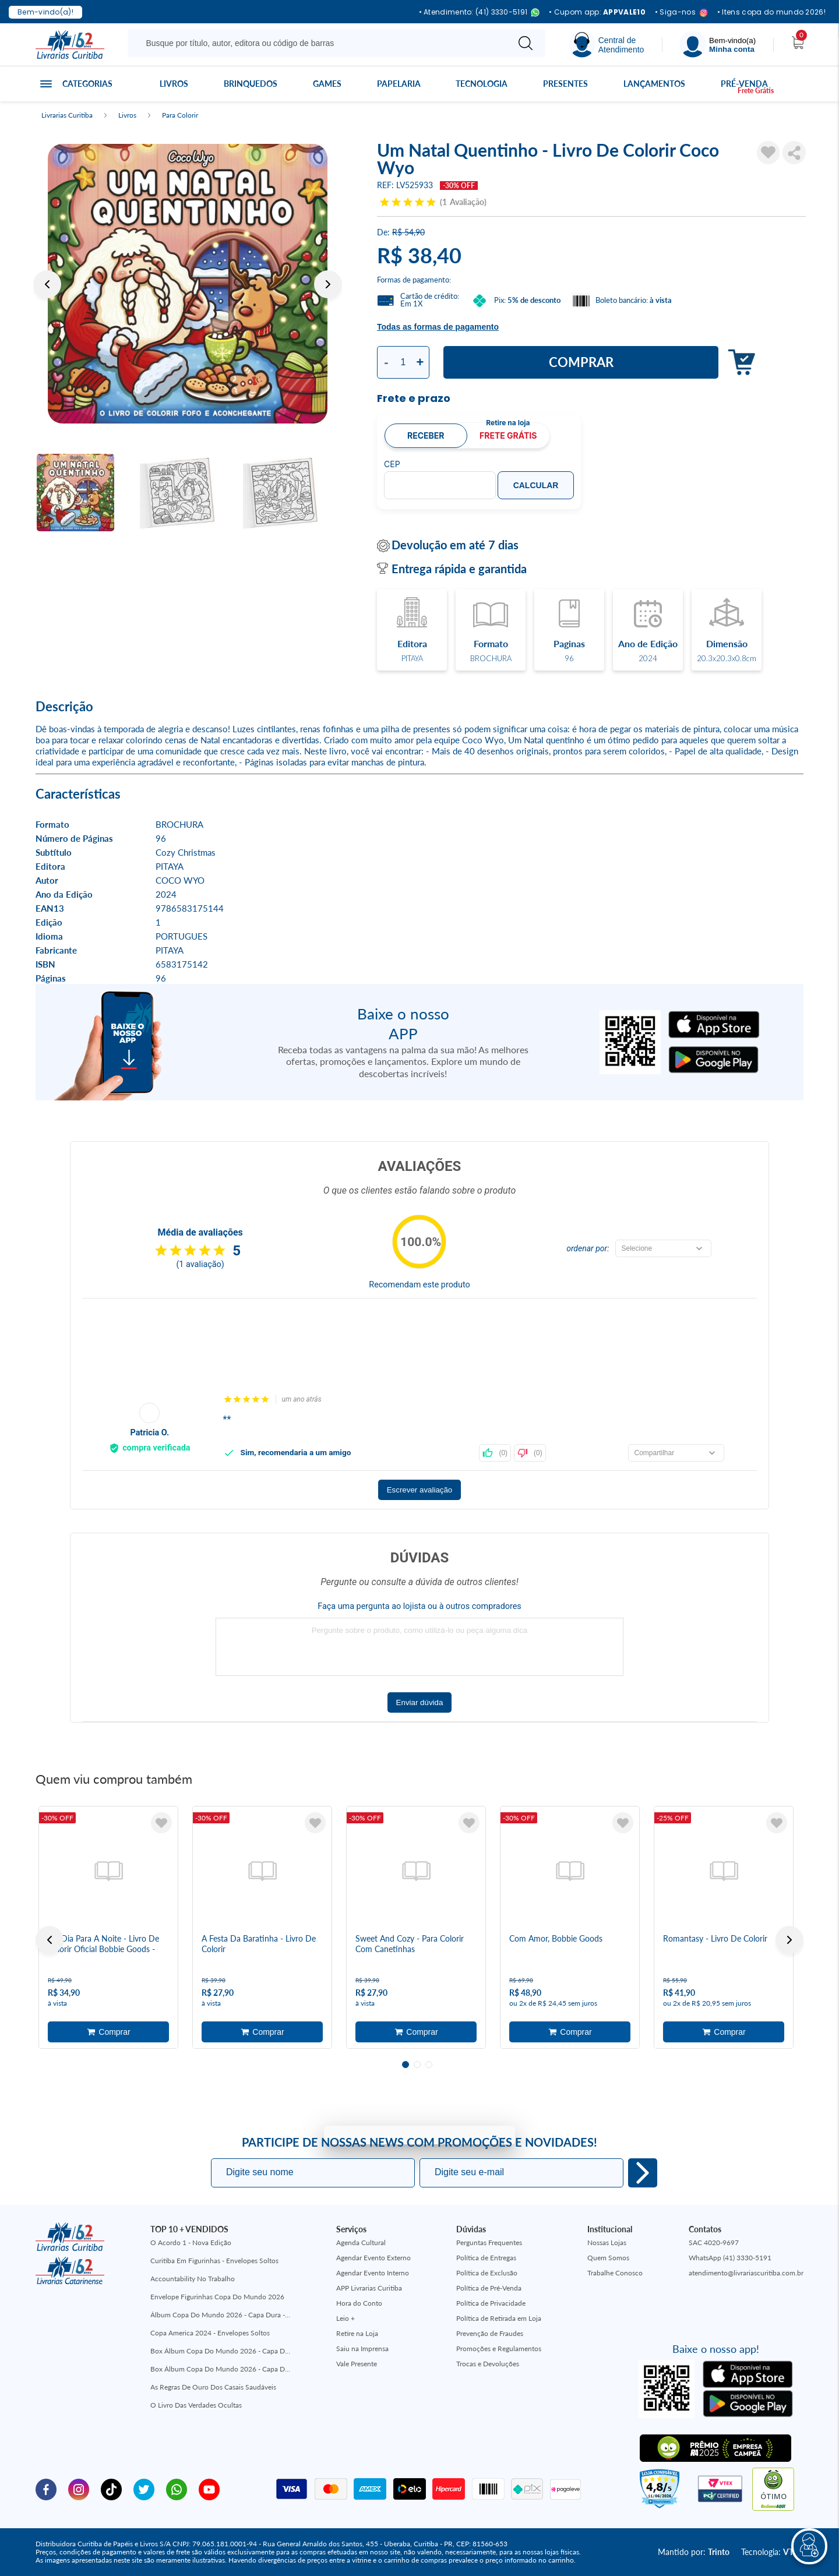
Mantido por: (693, 2552)
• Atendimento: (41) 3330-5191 (479, 12)
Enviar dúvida (419, 1702)
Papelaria (399, 84)
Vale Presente (356, 2363)
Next (328, 284)
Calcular (536, 485)
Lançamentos (654, 84)
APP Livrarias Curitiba (369, 2288)
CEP (392, 464)
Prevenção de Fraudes (489, 2333)
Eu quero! (642, 2172)
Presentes (565, 84)
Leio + (345, 2318)
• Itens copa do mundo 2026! (771, 12)
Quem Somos (608, 2257)
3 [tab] (428, 2064)
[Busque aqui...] (320, 43)
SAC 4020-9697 (714, 2242)
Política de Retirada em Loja (498, 2318)
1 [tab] (405, 2064)
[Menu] (718, 44)
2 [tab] (417, 2064)
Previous (47, 284)
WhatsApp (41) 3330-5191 (730, 2257)
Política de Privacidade (491, 2303)
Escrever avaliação (420, 1489)
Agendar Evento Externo (373, 2257)
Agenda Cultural (361, 2242)
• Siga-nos (681, 12)
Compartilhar (794, 152)
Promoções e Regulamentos (498, 2348)
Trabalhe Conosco (615, 2272)
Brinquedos (250, 84)
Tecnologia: (772, 2552)
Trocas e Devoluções (487, 2363)
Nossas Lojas (606, 2242)
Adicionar (738, 362)
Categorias (87, 84)
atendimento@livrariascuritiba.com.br (746, 2272)
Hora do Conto (359, 2303)
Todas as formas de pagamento (438, 326)
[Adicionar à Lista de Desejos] (768, 152)
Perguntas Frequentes (489, 2242)
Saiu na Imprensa (362, 2348)
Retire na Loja (357, 2333)
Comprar (581, 362)
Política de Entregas (486, 2257)
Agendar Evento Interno (372, 2272)
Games (327, 84)
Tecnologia (481, 84)
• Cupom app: (597, 12)
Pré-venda (744, 84)
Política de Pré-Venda (488, 2288)
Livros (174, 84)
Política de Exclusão (486, 2272)
